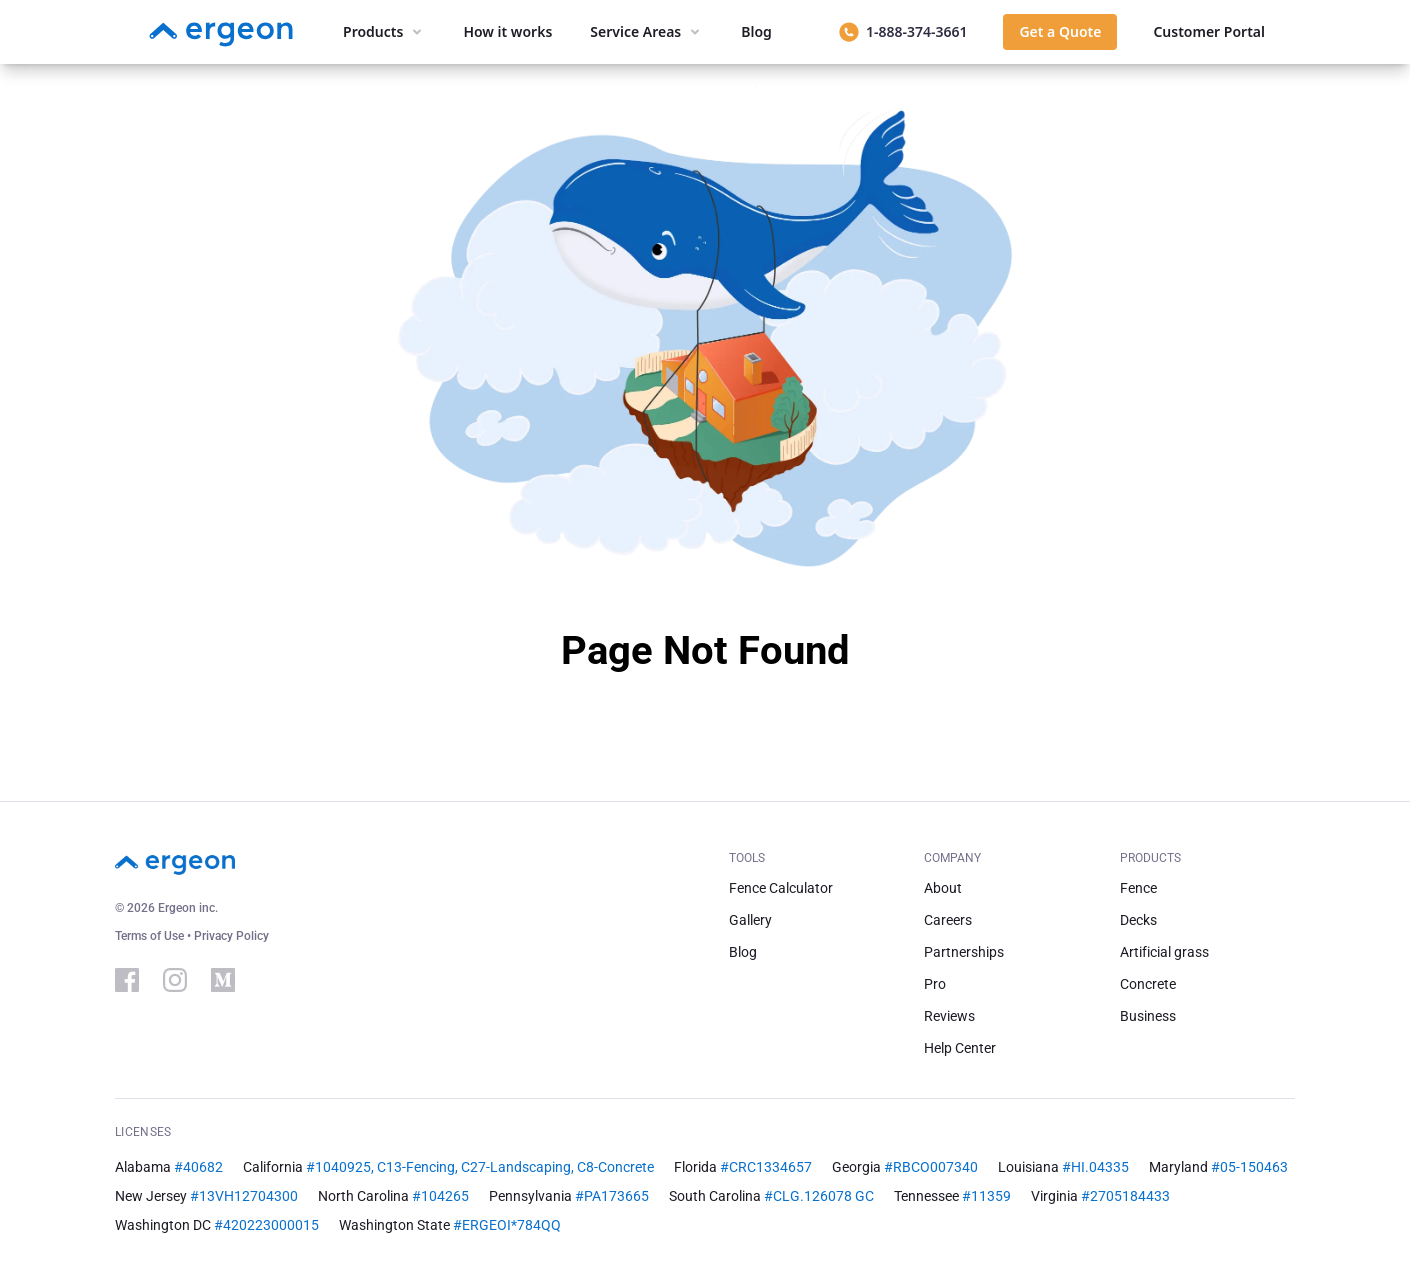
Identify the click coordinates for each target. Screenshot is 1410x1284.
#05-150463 (1249, 1167)
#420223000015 (266, 1225)
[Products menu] (384, 32)
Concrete (1148, 984)
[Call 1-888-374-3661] (903, 32)
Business (1148, 1016)
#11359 (986, 1196)
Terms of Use (151, 936)
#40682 (198, 1167)
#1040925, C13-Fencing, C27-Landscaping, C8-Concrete (480, 1167)
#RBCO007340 (931, 1167)
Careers (948, 920)
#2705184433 (1125, 1196)
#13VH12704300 (244, 1196)
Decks (1138, 920)
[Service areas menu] (646, 32)
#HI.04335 (1095, 1167)
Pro (935, 984)
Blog (743, 952)
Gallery (750, 920)
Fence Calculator (781, 888)
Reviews (949, 1016)
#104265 (440, 1196)
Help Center (960, 1048)
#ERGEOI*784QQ (507, 1225)
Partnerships (964, 952)
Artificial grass (1164, 952)
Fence (1138, 888)
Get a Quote (1060, 31)
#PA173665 (612, 1196)
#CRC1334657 (766, 1167)
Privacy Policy (231, 936)
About (943, 888)
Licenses (143, 1132)
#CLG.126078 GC (819, 1196)
